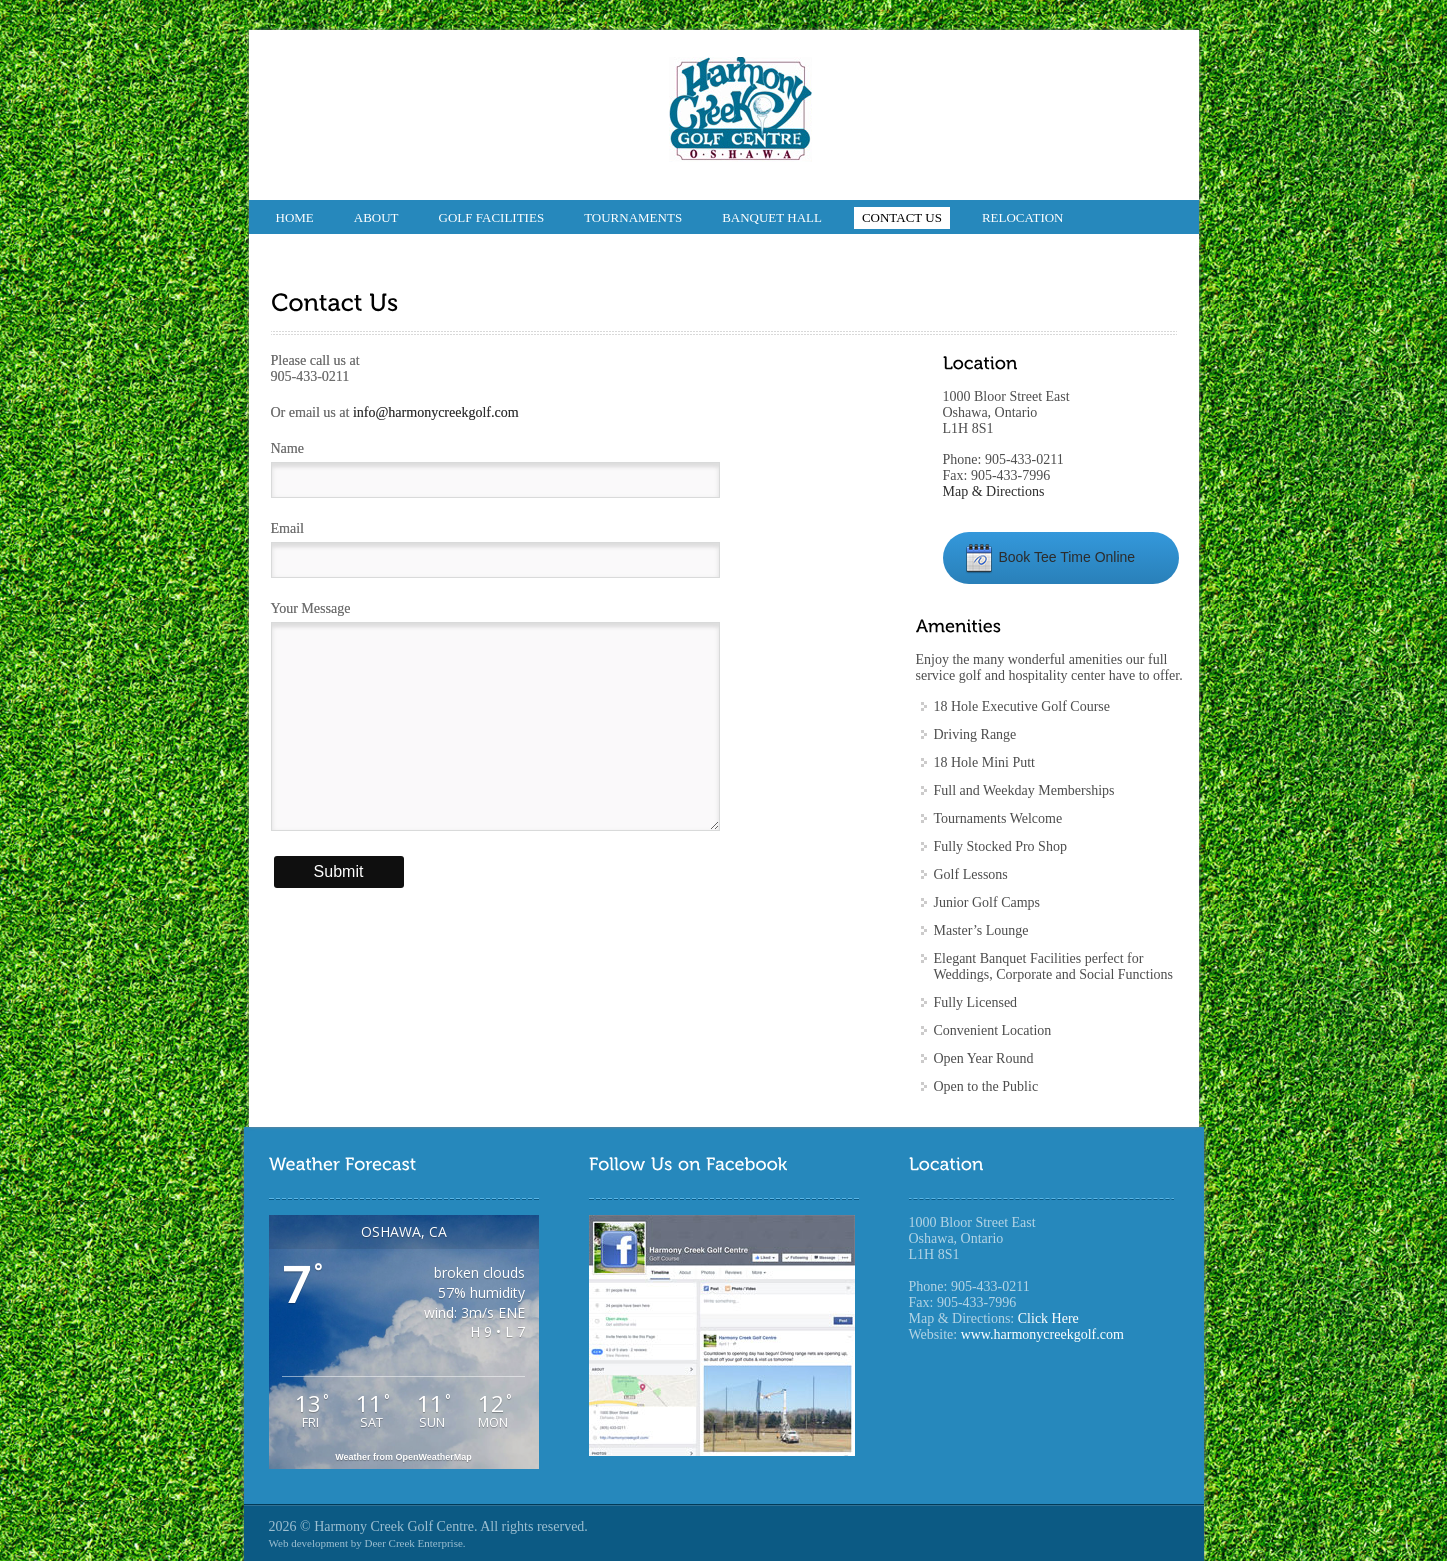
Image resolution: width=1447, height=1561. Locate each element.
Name (287, 448)
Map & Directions (994, 491)
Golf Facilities (492, 217)
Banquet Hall (772, 217)
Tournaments (633, 217)
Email (287, 528)
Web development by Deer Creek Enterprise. (367, 1543)
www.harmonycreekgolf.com (1042, 1334)
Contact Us (902, 217)
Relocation (1023, 217)
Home (295, 217)
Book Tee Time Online (1049, 557)
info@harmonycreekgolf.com (436, 412)
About (376, 217)
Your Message (311, 608)
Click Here (1048, 1318)
